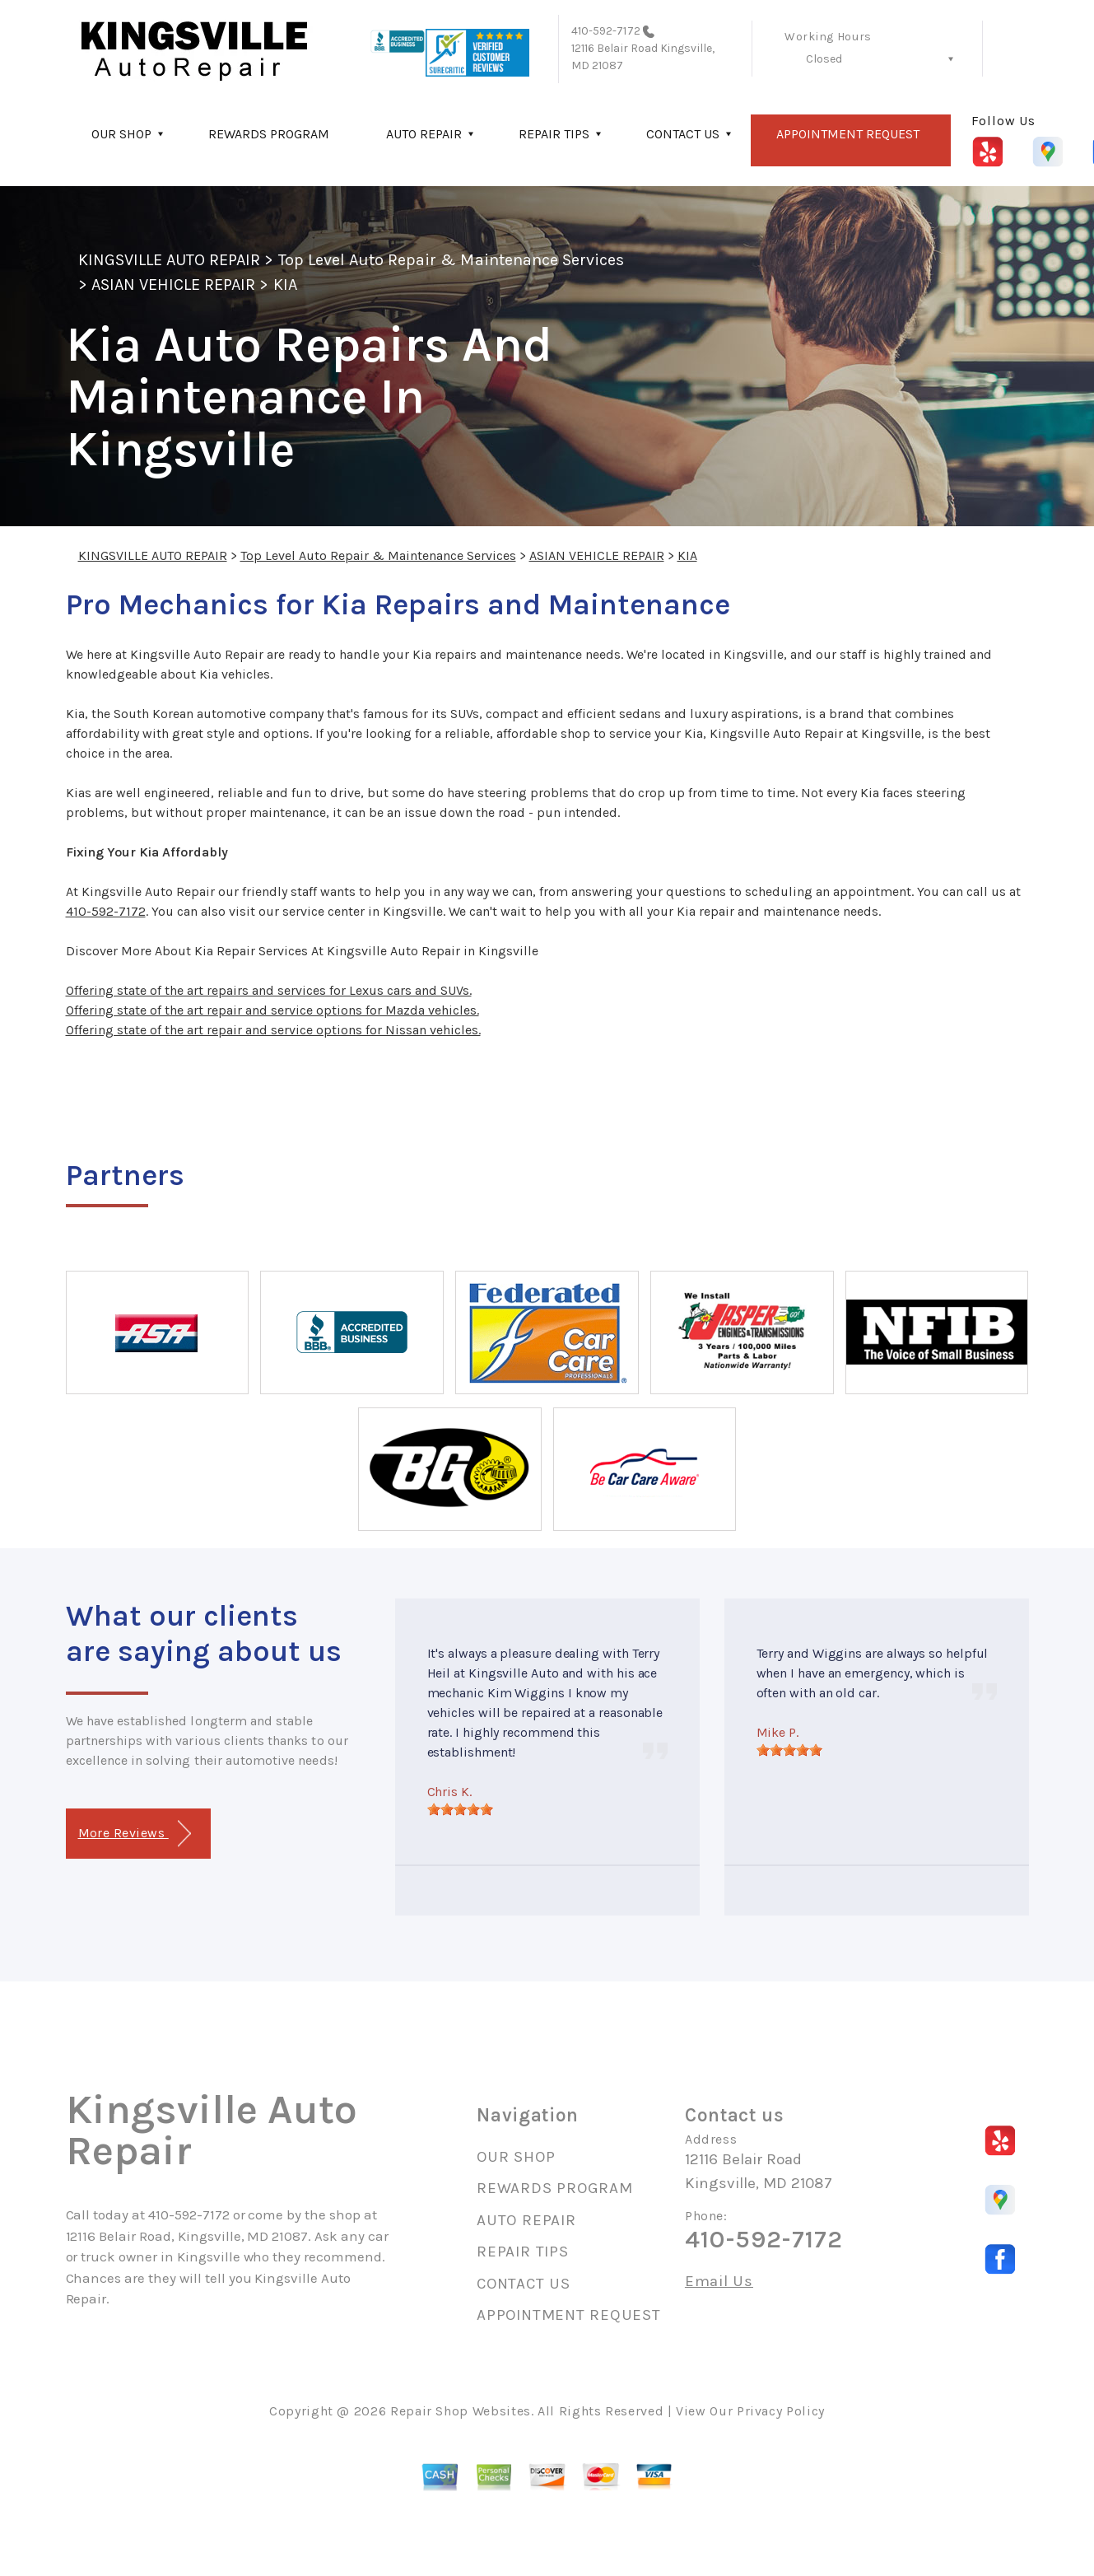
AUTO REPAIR (424, 134)
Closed (824, 59)
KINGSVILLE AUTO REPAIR (169, 259)
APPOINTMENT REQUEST (847, 134)
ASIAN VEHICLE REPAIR (173, 284)
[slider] (460, 1809)
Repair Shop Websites (460, 2411)
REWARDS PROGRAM (268, 134)
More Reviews (134, 1833)
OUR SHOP (121, 134)
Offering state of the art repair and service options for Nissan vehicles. (273, 1030)
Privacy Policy (781, 2411)
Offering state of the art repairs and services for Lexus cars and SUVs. (269, 990)
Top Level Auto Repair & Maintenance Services (451, 259)
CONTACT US (682, 134)
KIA (285, 284)
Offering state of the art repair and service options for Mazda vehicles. (272, 1010)
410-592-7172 (605, 31)
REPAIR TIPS (554, 134)
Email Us (719, 2281)
